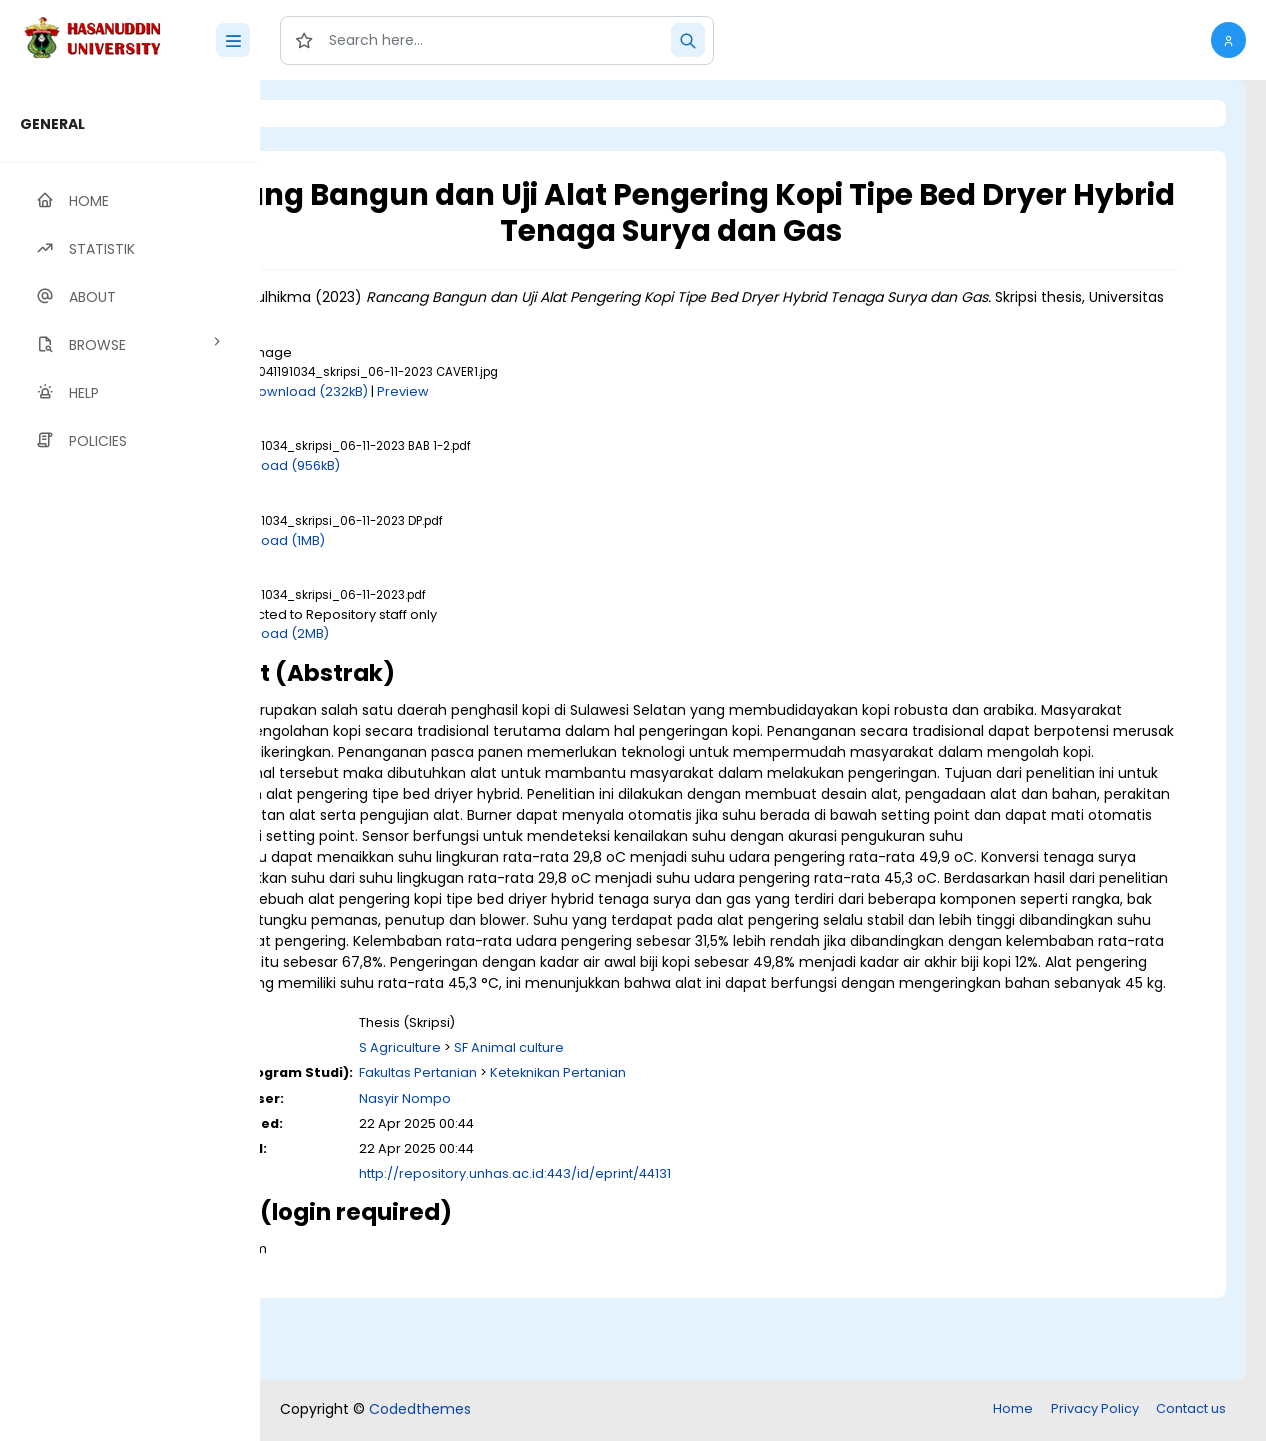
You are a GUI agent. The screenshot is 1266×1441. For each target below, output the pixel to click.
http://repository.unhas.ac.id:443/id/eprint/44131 (679, 1257)
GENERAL (52, 124)
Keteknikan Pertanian (722, 1156)
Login (345, 113)
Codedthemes (420, 1411)
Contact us (1191, 1410)
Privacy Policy (1095, 1410)
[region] (130, 760)
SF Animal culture (673, 1131)
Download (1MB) (437, 540)
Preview (567, 391)
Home (1013, 1410)
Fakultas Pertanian (582, 1156)
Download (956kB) (444, 465)
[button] (1228, 40)
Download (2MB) (439, 633)
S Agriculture (564, 1131)
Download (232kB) (472, 391)
